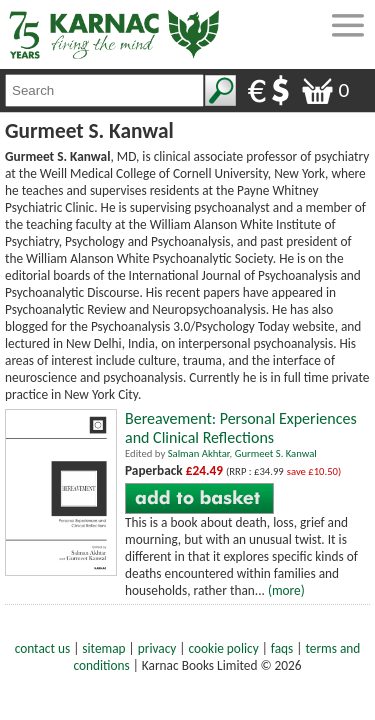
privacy (157, 648)
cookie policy (224, 648)
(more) (286, 590)
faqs (282, 648)
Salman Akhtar (199, 453)
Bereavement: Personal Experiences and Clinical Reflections (241, 428)
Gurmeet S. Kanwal (276, 453)
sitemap (103, 648)
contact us (42, 648)
